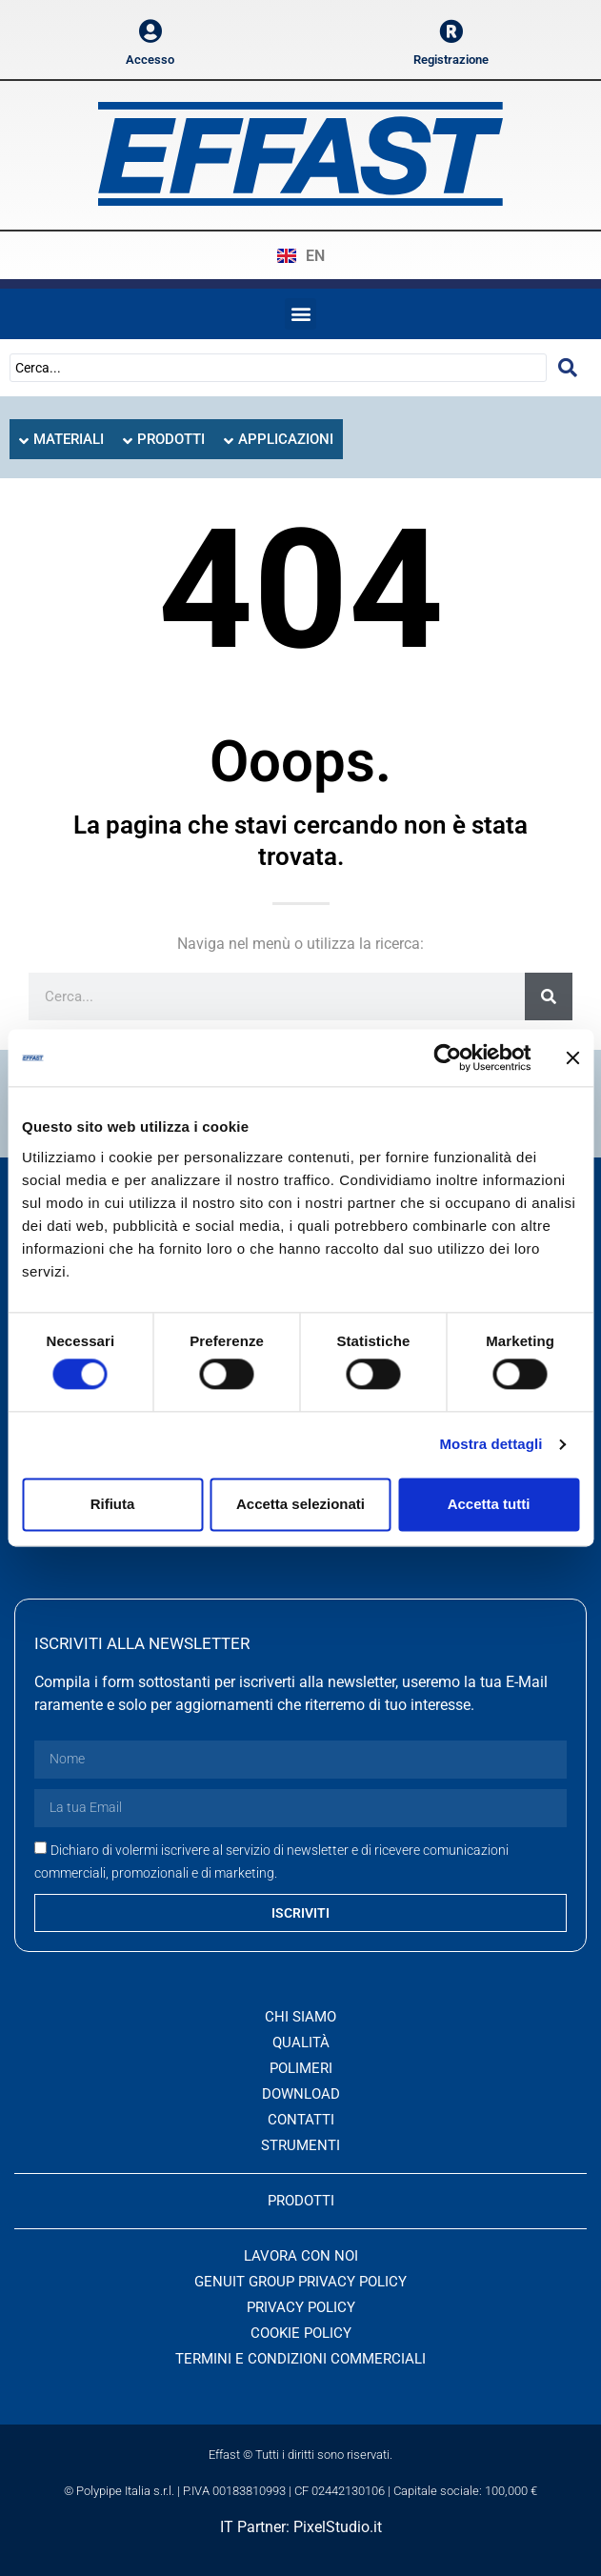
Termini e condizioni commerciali (300, 2358)
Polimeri (301, 2068)
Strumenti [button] (300, 2145)
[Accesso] (150, 31)
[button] (300, 314)
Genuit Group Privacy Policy (300, 2281)
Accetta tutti (489, 1504)
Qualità (301, 2042)
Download (301, 2094)
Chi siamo (300, 2016)
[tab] (61, 439)
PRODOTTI (301, 2200)
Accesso (150, 59)
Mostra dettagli (490, 1445)
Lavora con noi (301, 2255)
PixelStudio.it (337, 2527)
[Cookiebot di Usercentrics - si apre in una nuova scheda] (447, 1057)
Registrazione (451, 59)
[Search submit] (567, 368)
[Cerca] (548, 996)
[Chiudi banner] (572, 1057)
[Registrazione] (451, 31)
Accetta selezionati (300, 1504)
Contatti (301, 2119)
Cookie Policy (300, 2333)
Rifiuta (112, 1504)
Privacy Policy (301, 2307)
